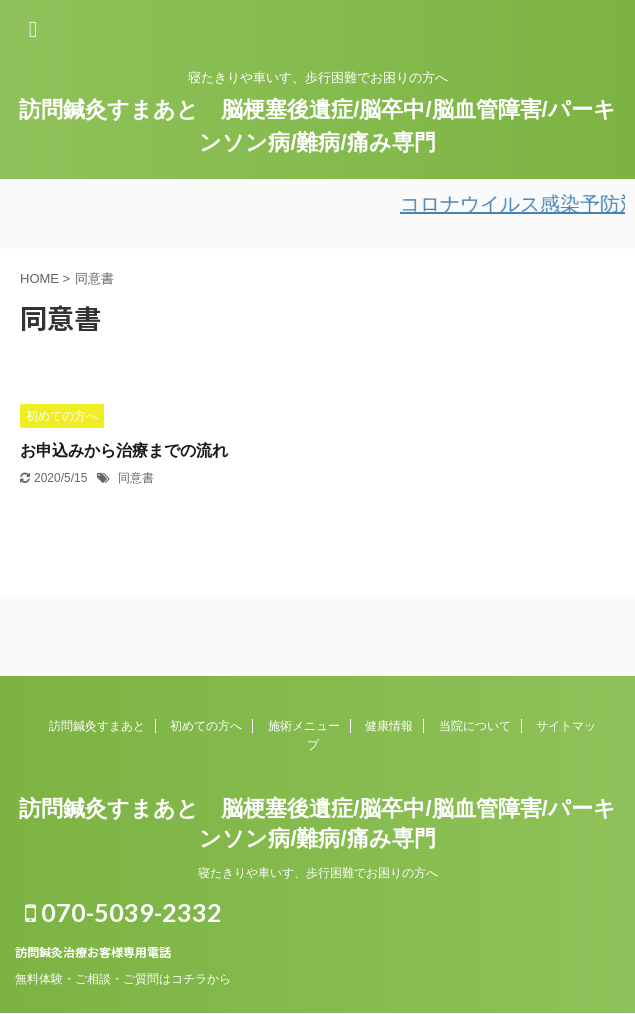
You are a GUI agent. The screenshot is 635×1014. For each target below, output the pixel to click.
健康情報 (389, 726)
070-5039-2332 (123, 912)
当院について (475, 726)
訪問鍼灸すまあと (97, 726)
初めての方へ (206, 726)
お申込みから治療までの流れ (124, 450)
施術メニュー (304, 726)
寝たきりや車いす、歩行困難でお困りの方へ (318, 873)
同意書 (136, 478)
